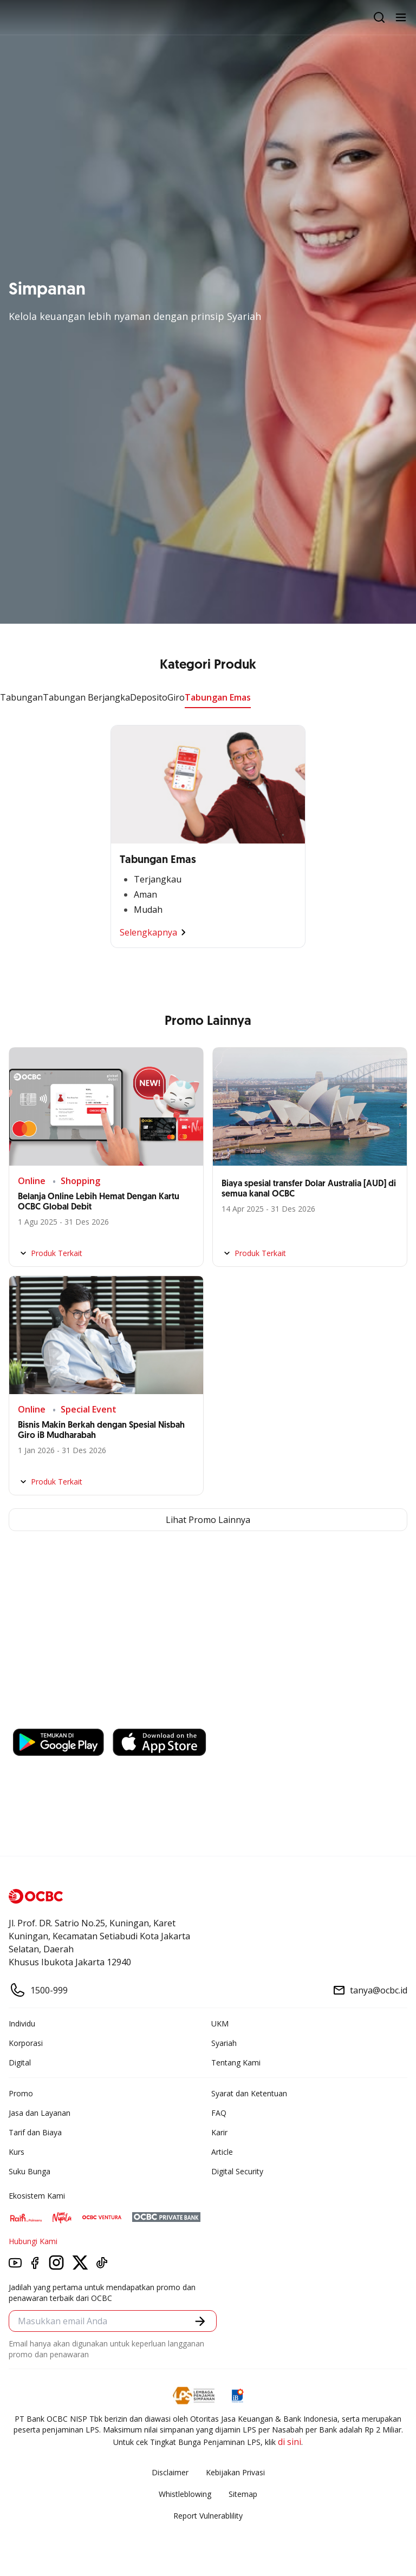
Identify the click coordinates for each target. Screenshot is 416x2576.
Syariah (224, 2043)
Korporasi (26, 2043)
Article (222, 2152)
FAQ (218, 2113)
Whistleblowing (185, 2494)
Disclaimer (170, 2472)
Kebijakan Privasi (235, 2472)
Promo (21, 2093)
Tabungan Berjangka (86, 697)
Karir (219, 2132)
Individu (22, 2023)
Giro (176, 697)
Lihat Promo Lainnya (208, 1520)
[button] (200, 2321)
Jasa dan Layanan (39, 2113)
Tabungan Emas (218, 697)
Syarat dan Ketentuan (249, 2093)
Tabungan (21, 697)
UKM (220, 2023)
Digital (20, 2062)
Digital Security (237, 2171)
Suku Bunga (29, 2171)
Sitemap (243, 2494)
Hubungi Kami (33, 2241)
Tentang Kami (236, 2062)
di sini (289, 2442)
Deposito (148, 697)
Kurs (16, 2152)
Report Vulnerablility (208, 2515)
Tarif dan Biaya (35, 2132)
